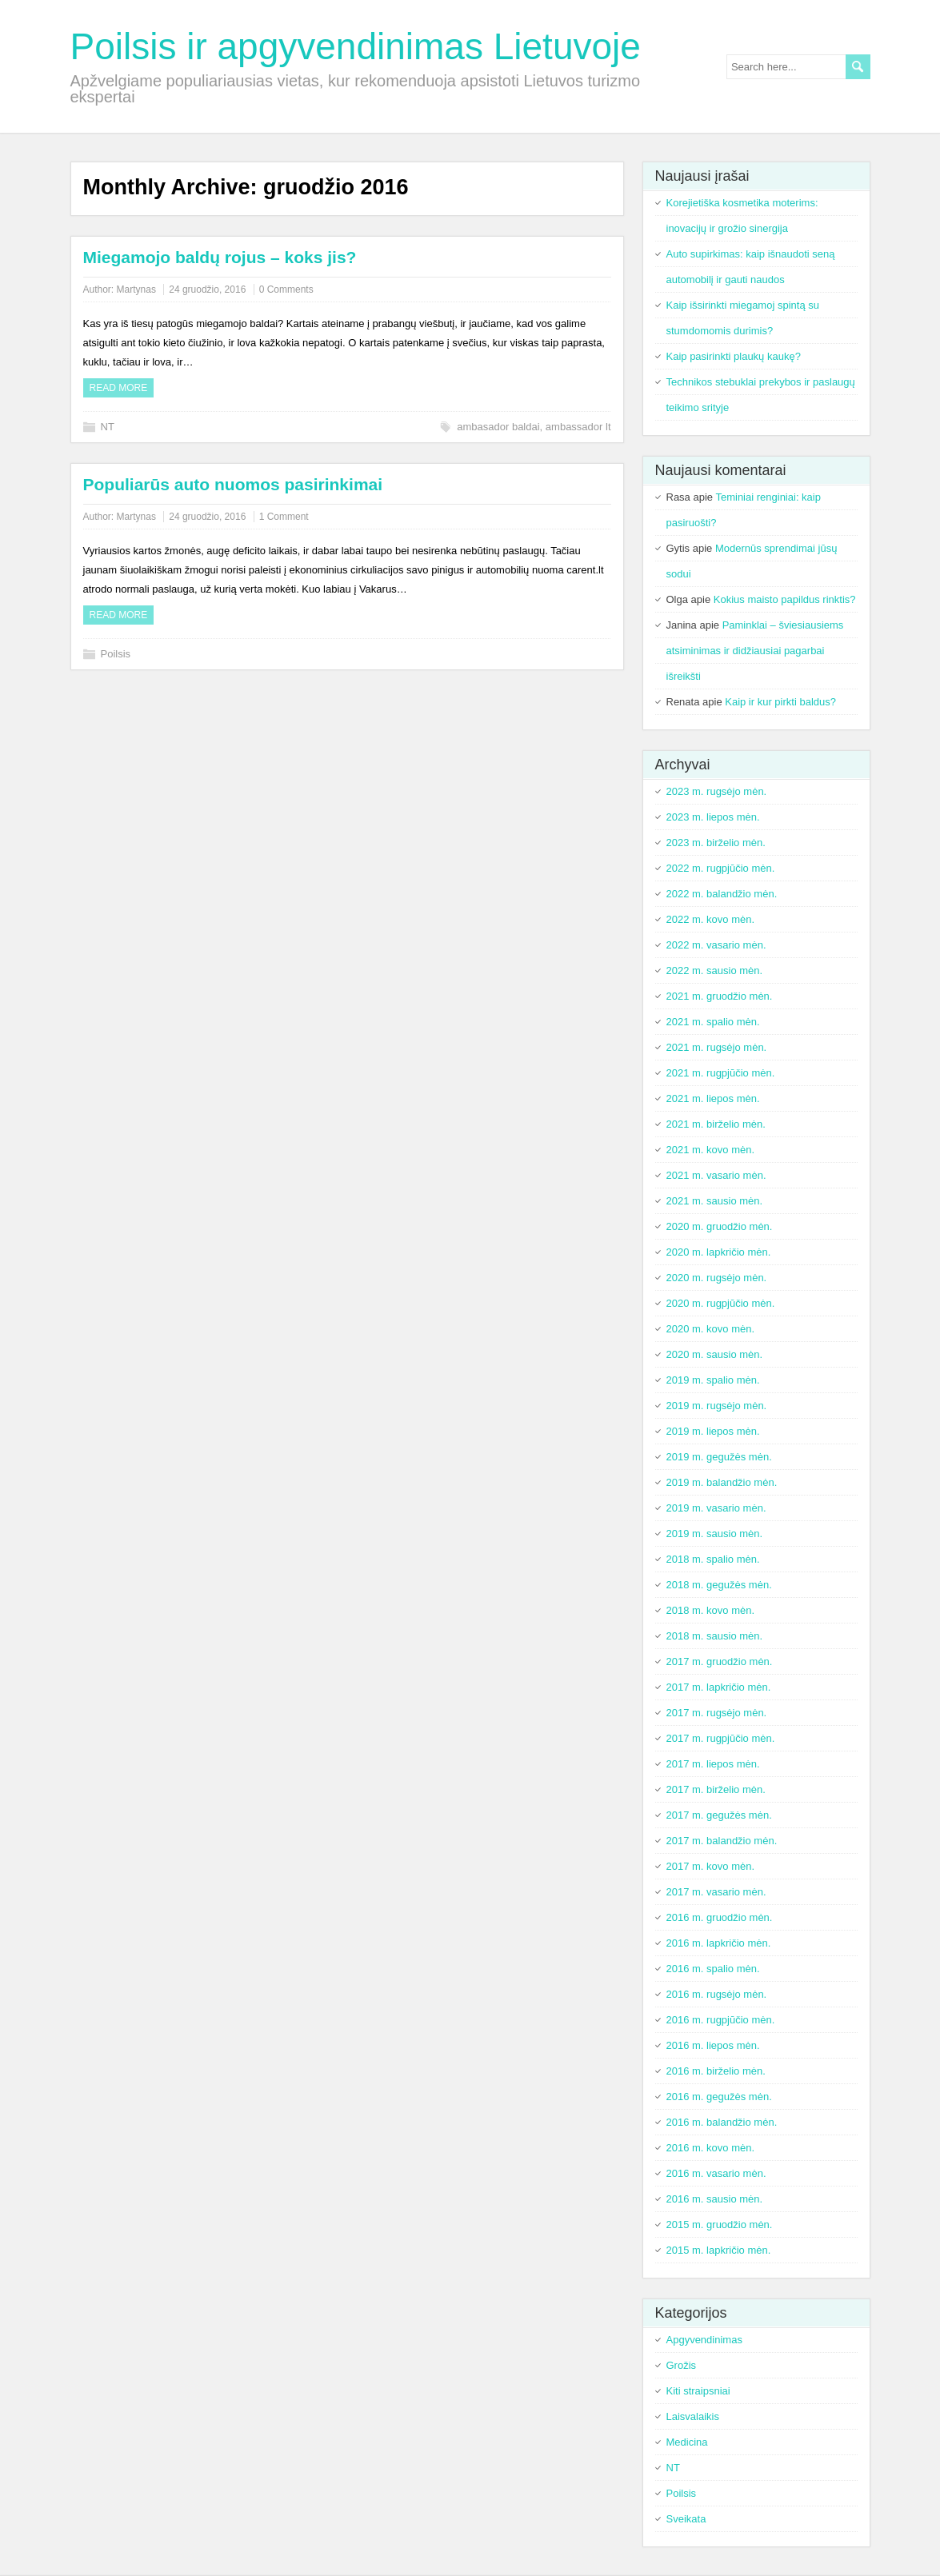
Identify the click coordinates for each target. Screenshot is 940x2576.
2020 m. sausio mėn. (714, 1354)
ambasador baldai (498, 427)
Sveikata (686, 2519)
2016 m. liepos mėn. (713, 2045)
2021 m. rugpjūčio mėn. (720, 1073)
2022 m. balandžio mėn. (722, 894)
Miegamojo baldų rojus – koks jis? (220, 257)
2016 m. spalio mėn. (713, 1969)
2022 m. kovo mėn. (710, 919)
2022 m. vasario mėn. (716, 945)
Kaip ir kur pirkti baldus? (780, 702)
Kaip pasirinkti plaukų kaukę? (733, 356)
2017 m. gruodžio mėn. (719, 1661)
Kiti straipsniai (698, 2391)
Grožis (681, 2365)
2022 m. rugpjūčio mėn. (720, 868)
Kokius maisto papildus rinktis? (785, 599)
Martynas (136, 289)
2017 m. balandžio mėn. (722, 1841)
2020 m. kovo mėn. (710, 1329)
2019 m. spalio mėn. (713, 1380)
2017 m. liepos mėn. (713, 1764)
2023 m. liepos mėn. (713, 817)
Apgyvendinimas (704, 2340)
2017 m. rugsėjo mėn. (716, 1713)
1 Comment (284, 516)
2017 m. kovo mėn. (710, 1866)
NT (107, 427)
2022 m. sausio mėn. (714, 970)
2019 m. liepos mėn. (713, 1431)
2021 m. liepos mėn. (713, 1098)
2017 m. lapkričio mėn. (718, 1687)
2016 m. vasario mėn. (716, 2173)
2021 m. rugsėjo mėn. (716, 1047)
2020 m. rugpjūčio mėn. (720, 1303)
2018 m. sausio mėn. (714, 1636)
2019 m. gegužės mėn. (719, 1457)
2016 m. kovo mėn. (710, 2148)
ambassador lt (578, 427)
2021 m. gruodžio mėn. (719, 996)
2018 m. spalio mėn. (713, 1559)
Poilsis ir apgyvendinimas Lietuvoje (355, 46)
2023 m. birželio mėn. (716, 843)
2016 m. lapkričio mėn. (718, 1943)
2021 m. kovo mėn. (710, 1150)
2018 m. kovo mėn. (710, 1610)
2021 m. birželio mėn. (716, 1124)
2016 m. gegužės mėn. (719, 2097)
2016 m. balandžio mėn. (722, 2122)
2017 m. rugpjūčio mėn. (720, 1738)
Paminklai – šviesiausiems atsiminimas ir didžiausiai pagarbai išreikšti (755, 650)
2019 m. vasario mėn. (716, 1508)
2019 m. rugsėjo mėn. (716, 1406)
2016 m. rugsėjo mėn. (716, 1994)
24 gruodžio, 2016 (207, 289)
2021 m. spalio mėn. (713, 1022)
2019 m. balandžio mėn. (722, 1482)
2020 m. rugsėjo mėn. (716, 1278)
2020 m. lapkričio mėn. (718, 1252)
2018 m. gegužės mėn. (719, 1585)
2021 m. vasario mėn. (716, 1175)
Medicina (687, 2442)
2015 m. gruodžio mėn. (719, 2225)
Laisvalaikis (692, 2416)
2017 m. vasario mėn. (716, 1892)
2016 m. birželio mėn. (716, 2071)
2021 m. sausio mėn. (714, 1201)
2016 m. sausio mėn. (714, 2199)
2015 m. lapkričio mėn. (718, 2250)
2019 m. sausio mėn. (714, 1534)
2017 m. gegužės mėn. (719, 1815)
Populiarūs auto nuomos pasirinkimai (233, 484)
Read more (119, 387)
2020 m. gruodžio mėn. (719, 1226)
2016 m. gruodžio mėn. (719, 1917)
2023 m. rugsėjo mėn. (716, 791)
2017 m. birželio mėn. (716, 1789)
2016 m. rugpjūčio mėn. (720, 2020)
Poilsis (116, 654)
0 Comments (286, 289)
